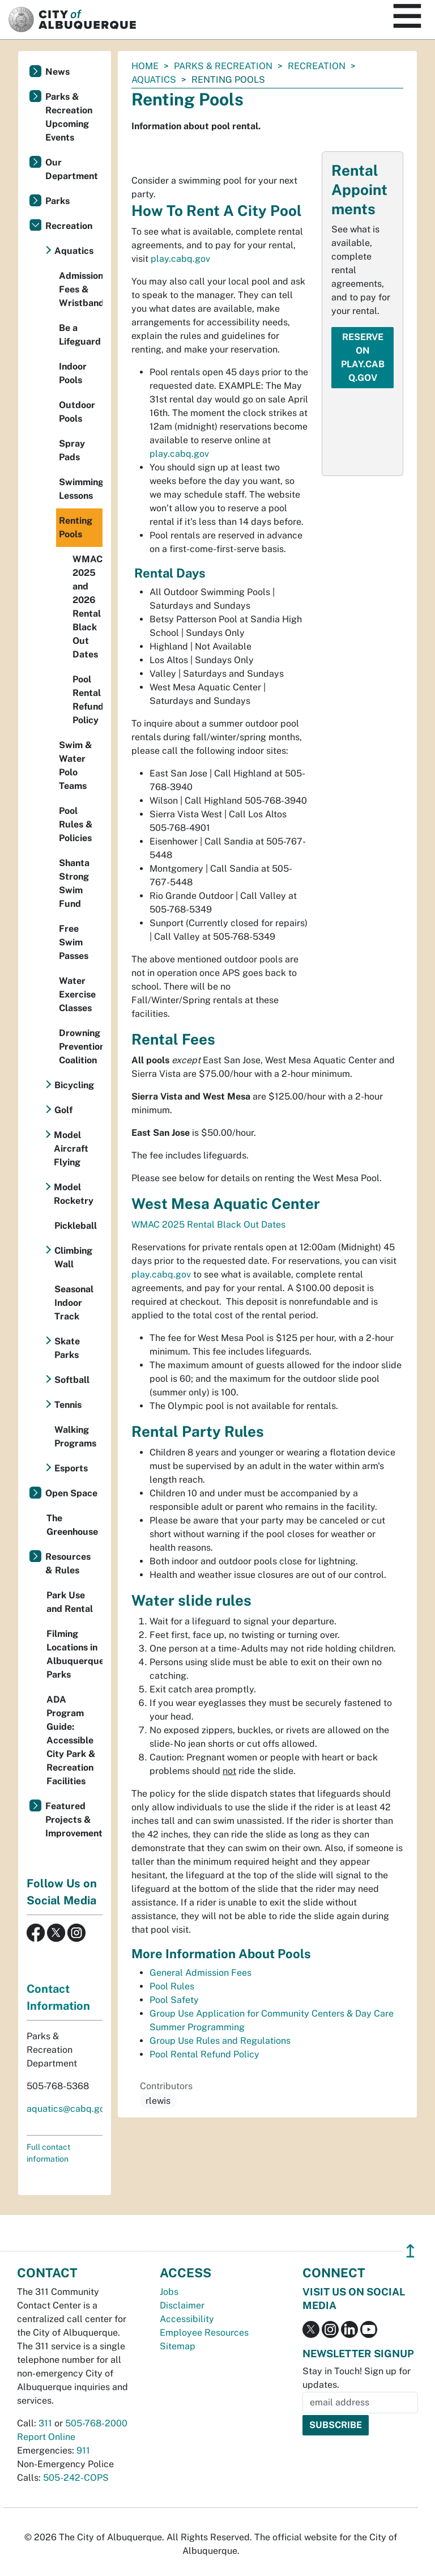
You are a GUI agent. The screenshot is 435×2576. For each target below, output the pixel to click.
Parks (57, 201)
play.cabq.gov (180, 258)
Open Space (71, 1493)
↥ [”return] (410, 2250)
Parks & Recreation (223, 66)
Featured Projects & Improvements (74, 1820)
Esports (71, 1468)
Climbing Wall (73, 1257)
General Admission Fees (200, 1972)
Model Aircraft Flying (71, 1149)
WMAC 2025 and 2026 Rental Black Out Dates (87, 607)
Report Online (46, 2436)
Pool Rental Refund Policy (204, 2054)
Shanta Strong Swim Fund (74, 883)
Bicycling (74, 1085)
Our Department (71, 169)
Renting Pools (75, 527)
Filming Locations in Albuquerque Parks (74, 1654)
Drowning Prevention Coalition (81, 1047)
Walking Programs (75, 1436)
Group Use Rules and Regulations (220, 2040)
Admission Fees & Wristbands (81, 289)
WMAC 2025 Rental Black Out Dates (208, 1224)
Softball (71, 1379)
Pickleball (75, 1225)
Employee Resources (204, 2332)
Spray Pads (72, 450)
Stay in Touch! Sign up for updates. (356, 2378)
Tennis (68, 1404)
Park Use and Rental (69, 1602)
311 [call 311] (45, 2423)
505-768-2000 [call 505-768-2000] (96, 2423)
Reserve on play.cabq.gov (363, 357)
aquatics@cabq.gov (68, 2108)
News (57, 71)
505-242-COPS (76, 2477)
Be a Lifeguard (80, 334)
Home (145, 66)
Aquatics (153, 79)
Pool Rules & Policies (76, 824)
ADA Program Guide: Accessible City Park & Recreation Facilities (71, 1740)
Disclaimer (182, 2305)
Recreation (317, 66)
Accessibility (187, 2319)
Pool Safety (174, 1999)
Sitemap (177, 2346)
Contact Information (58, 1997)
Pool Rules (172, 1986)
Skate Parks (67, 1348)
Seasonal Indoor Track (73, 1303)
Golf (63, 1110)
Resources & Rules (68, 1563)
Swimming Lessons (81, 489)
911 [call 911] (83, 2450)
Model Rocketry (73, 1194)
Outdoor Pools (77, 412)
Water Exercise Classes (77, 994)
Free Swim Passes (73, 942)
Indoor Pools (73, 373)
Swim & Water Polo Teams (75, 765)
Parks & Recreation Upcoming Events (68, 117)
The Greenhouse (72, 1525)
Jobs (169, 2291)
